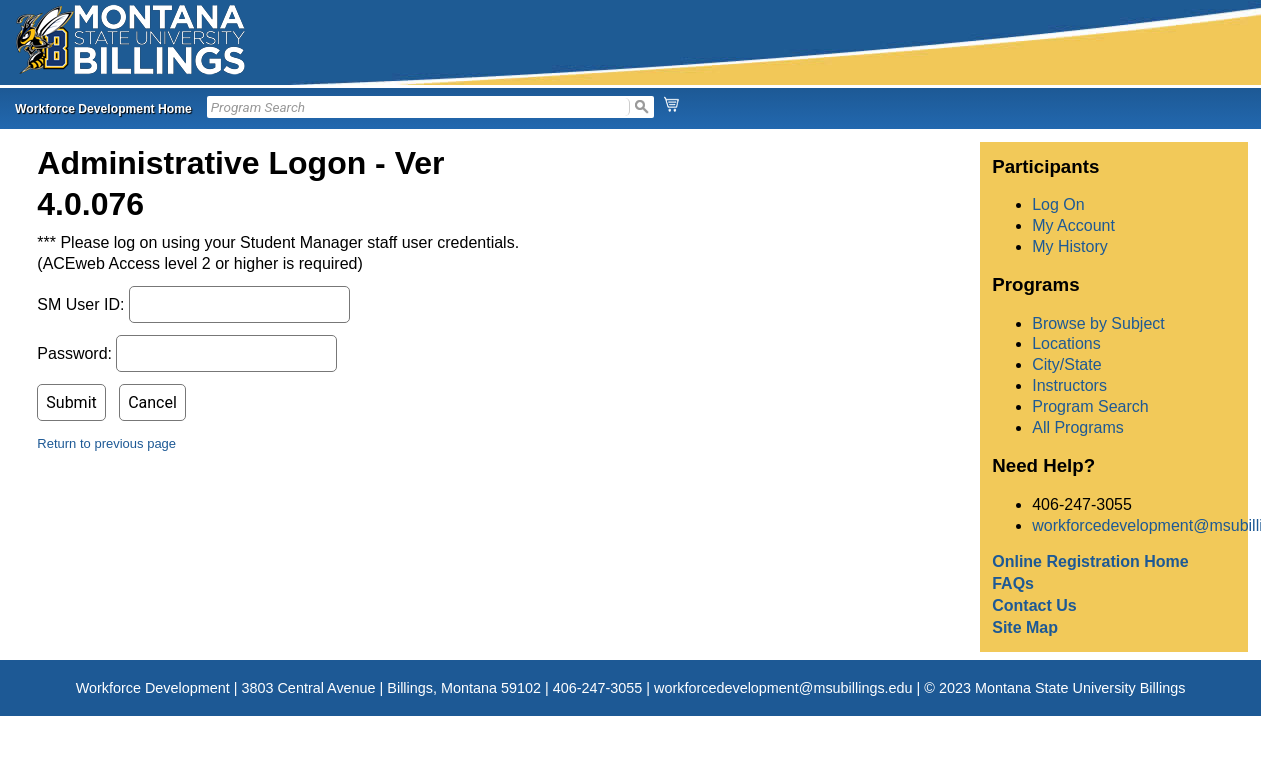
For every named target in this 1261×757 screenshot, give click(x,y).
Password (72, 353)
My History (1070, 246)
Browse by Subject (1098, 323)
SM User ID (78, 304)
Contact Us (1034, 605)
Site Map (1025, 627)
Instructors (1069, 385)
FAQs (1013, 583)
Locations (1066, 343)
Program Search (1090, 406)
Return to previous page (106, 443)
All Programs (1078, 427)
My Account (1073, 225)
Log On (1058, 204)
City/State (1066, 364)
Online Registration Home (1090, 561)
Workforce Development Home (103, 109)
